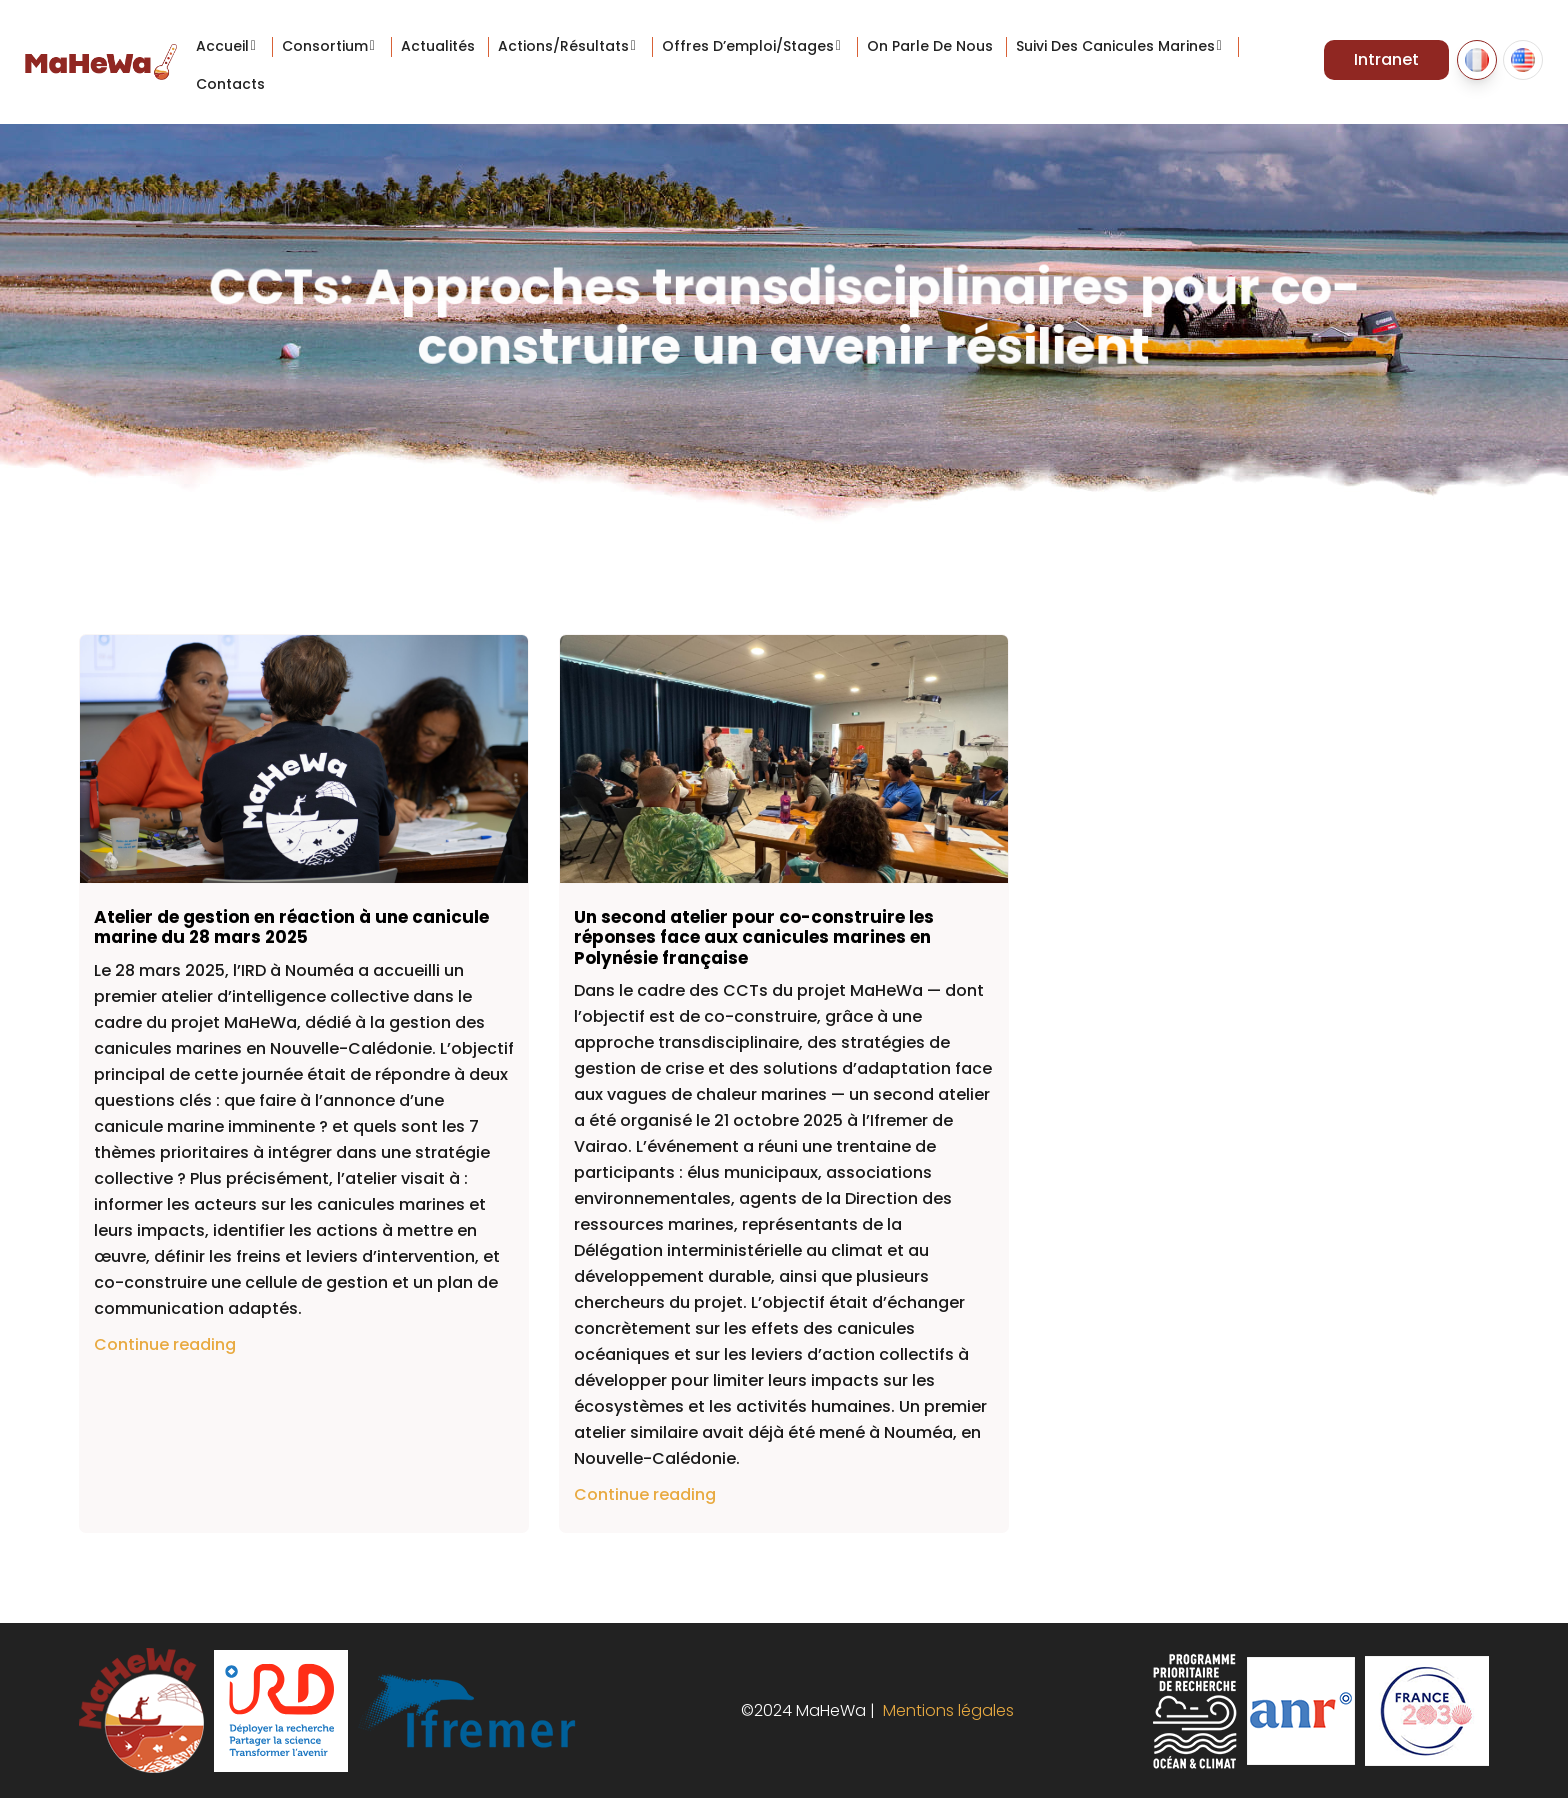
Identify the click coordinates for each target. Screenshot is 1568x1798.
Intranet (1386, 59)
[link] (170, 970)
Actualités (438, 46)
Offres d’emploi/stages (748, 46)
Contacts (230, 84)
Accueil (222, 46)
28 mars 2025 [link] (170, 970)
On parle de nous (930, 46)
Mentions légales (944, 1710)
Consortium (325, 46)
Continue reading (165, 1344)
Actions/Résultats (563, 46)
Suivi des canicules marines (1115, 46)
